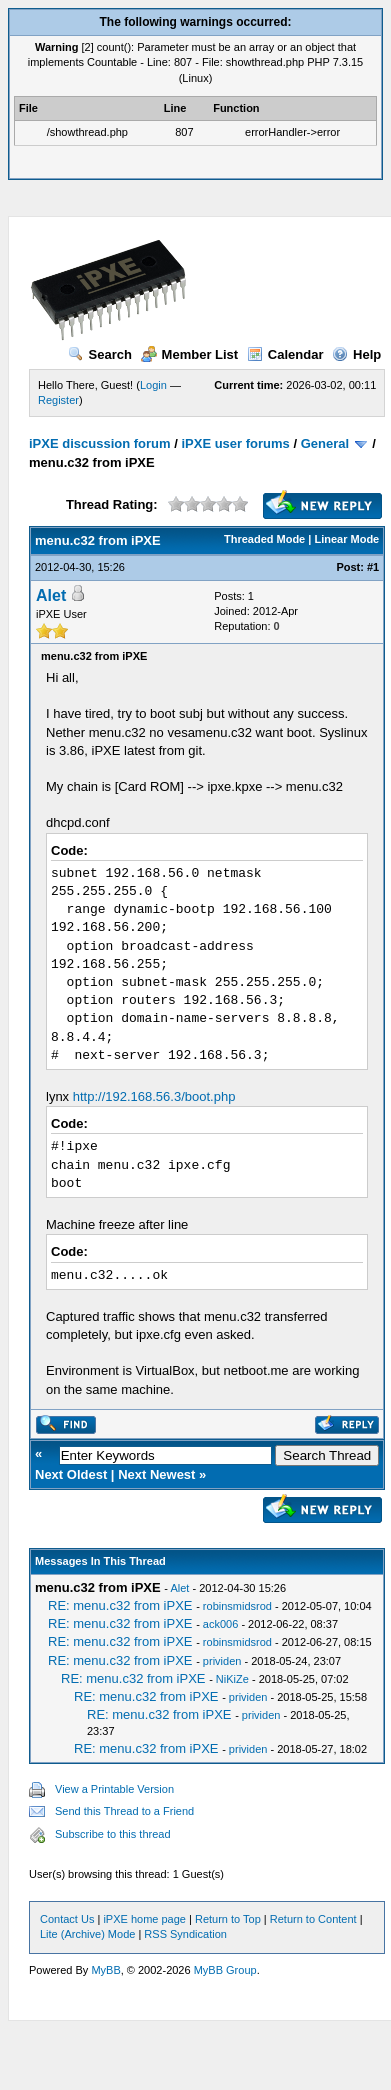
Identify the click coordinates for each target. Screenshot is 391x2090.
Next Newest (156, 1474)
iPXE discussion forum (100, 443)
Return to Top (228, 1919)
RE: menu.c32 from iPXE (120, 1605)
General (325, 443)
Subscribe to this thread (113, 1834)
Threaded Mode (264, 539)
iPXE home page (144, 1919)
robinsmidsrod (237, 1606)
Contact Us (67, 1919)
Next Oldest (71, 1474)
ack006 (220, 1624)
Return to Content (313, 1919)
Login (153, 385)
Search (100, 354)
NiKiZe (232, 1679)
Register (58, 400)
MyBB (105, 1970)
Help (356, 354)
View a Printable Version (114, 1789)
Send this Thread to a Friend (124, 1811)
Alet (51, 595)
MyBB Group (225, 1970)
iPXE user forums (235, 443)
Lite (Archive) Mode (87, 1934)
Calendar (285, 354)
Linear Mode (346, 539)
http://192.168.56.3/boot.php (154, 1096)
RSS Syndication (185, 1934)
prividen (222, 1661)
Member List (190, 354)
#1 (373, 567)
